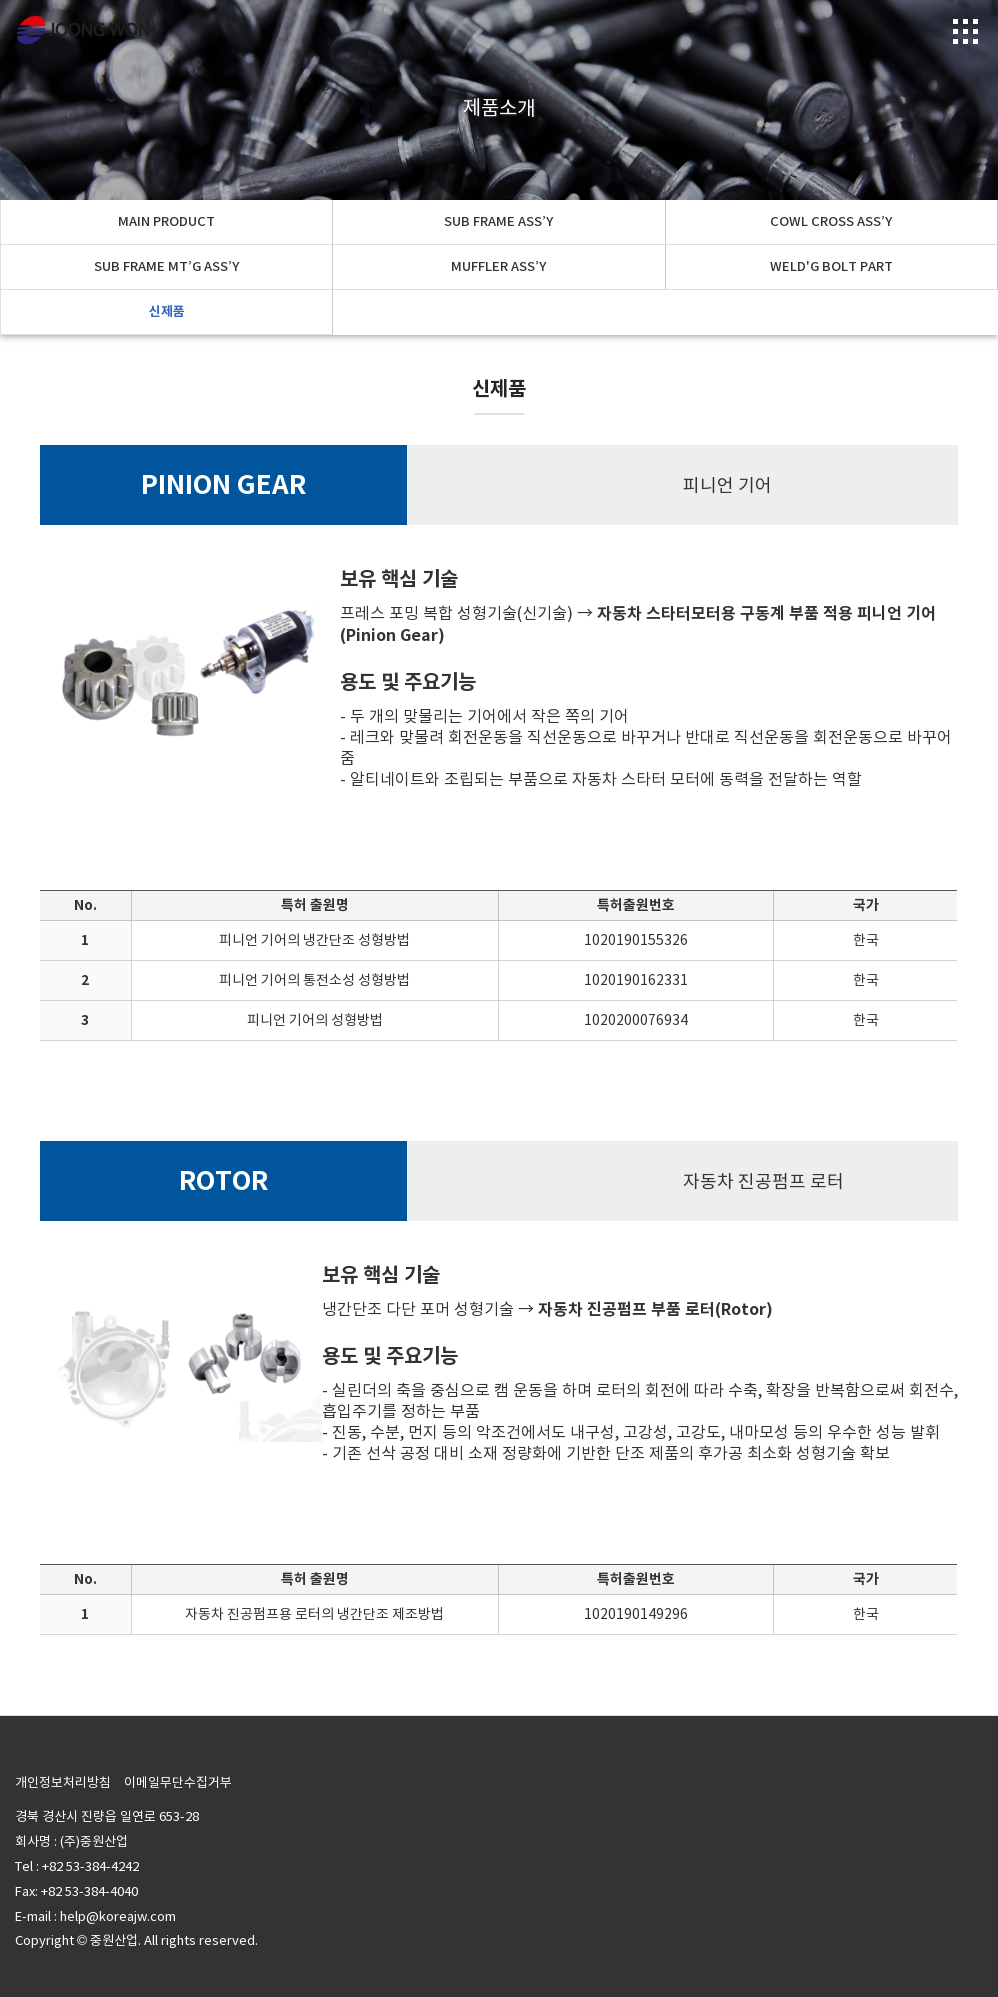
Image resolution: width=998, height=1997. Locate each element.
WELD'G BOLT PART (831, 266)
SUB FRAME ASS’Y (498, 221)
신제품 (167, 311)
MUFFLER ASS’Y (498, 266)
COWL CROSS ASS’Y (831, 221)
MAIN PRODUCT (166, 221)
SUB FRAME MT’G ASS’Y (166, 266)
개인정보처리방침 (63, 1782)
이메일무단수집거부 (178, 1782)
